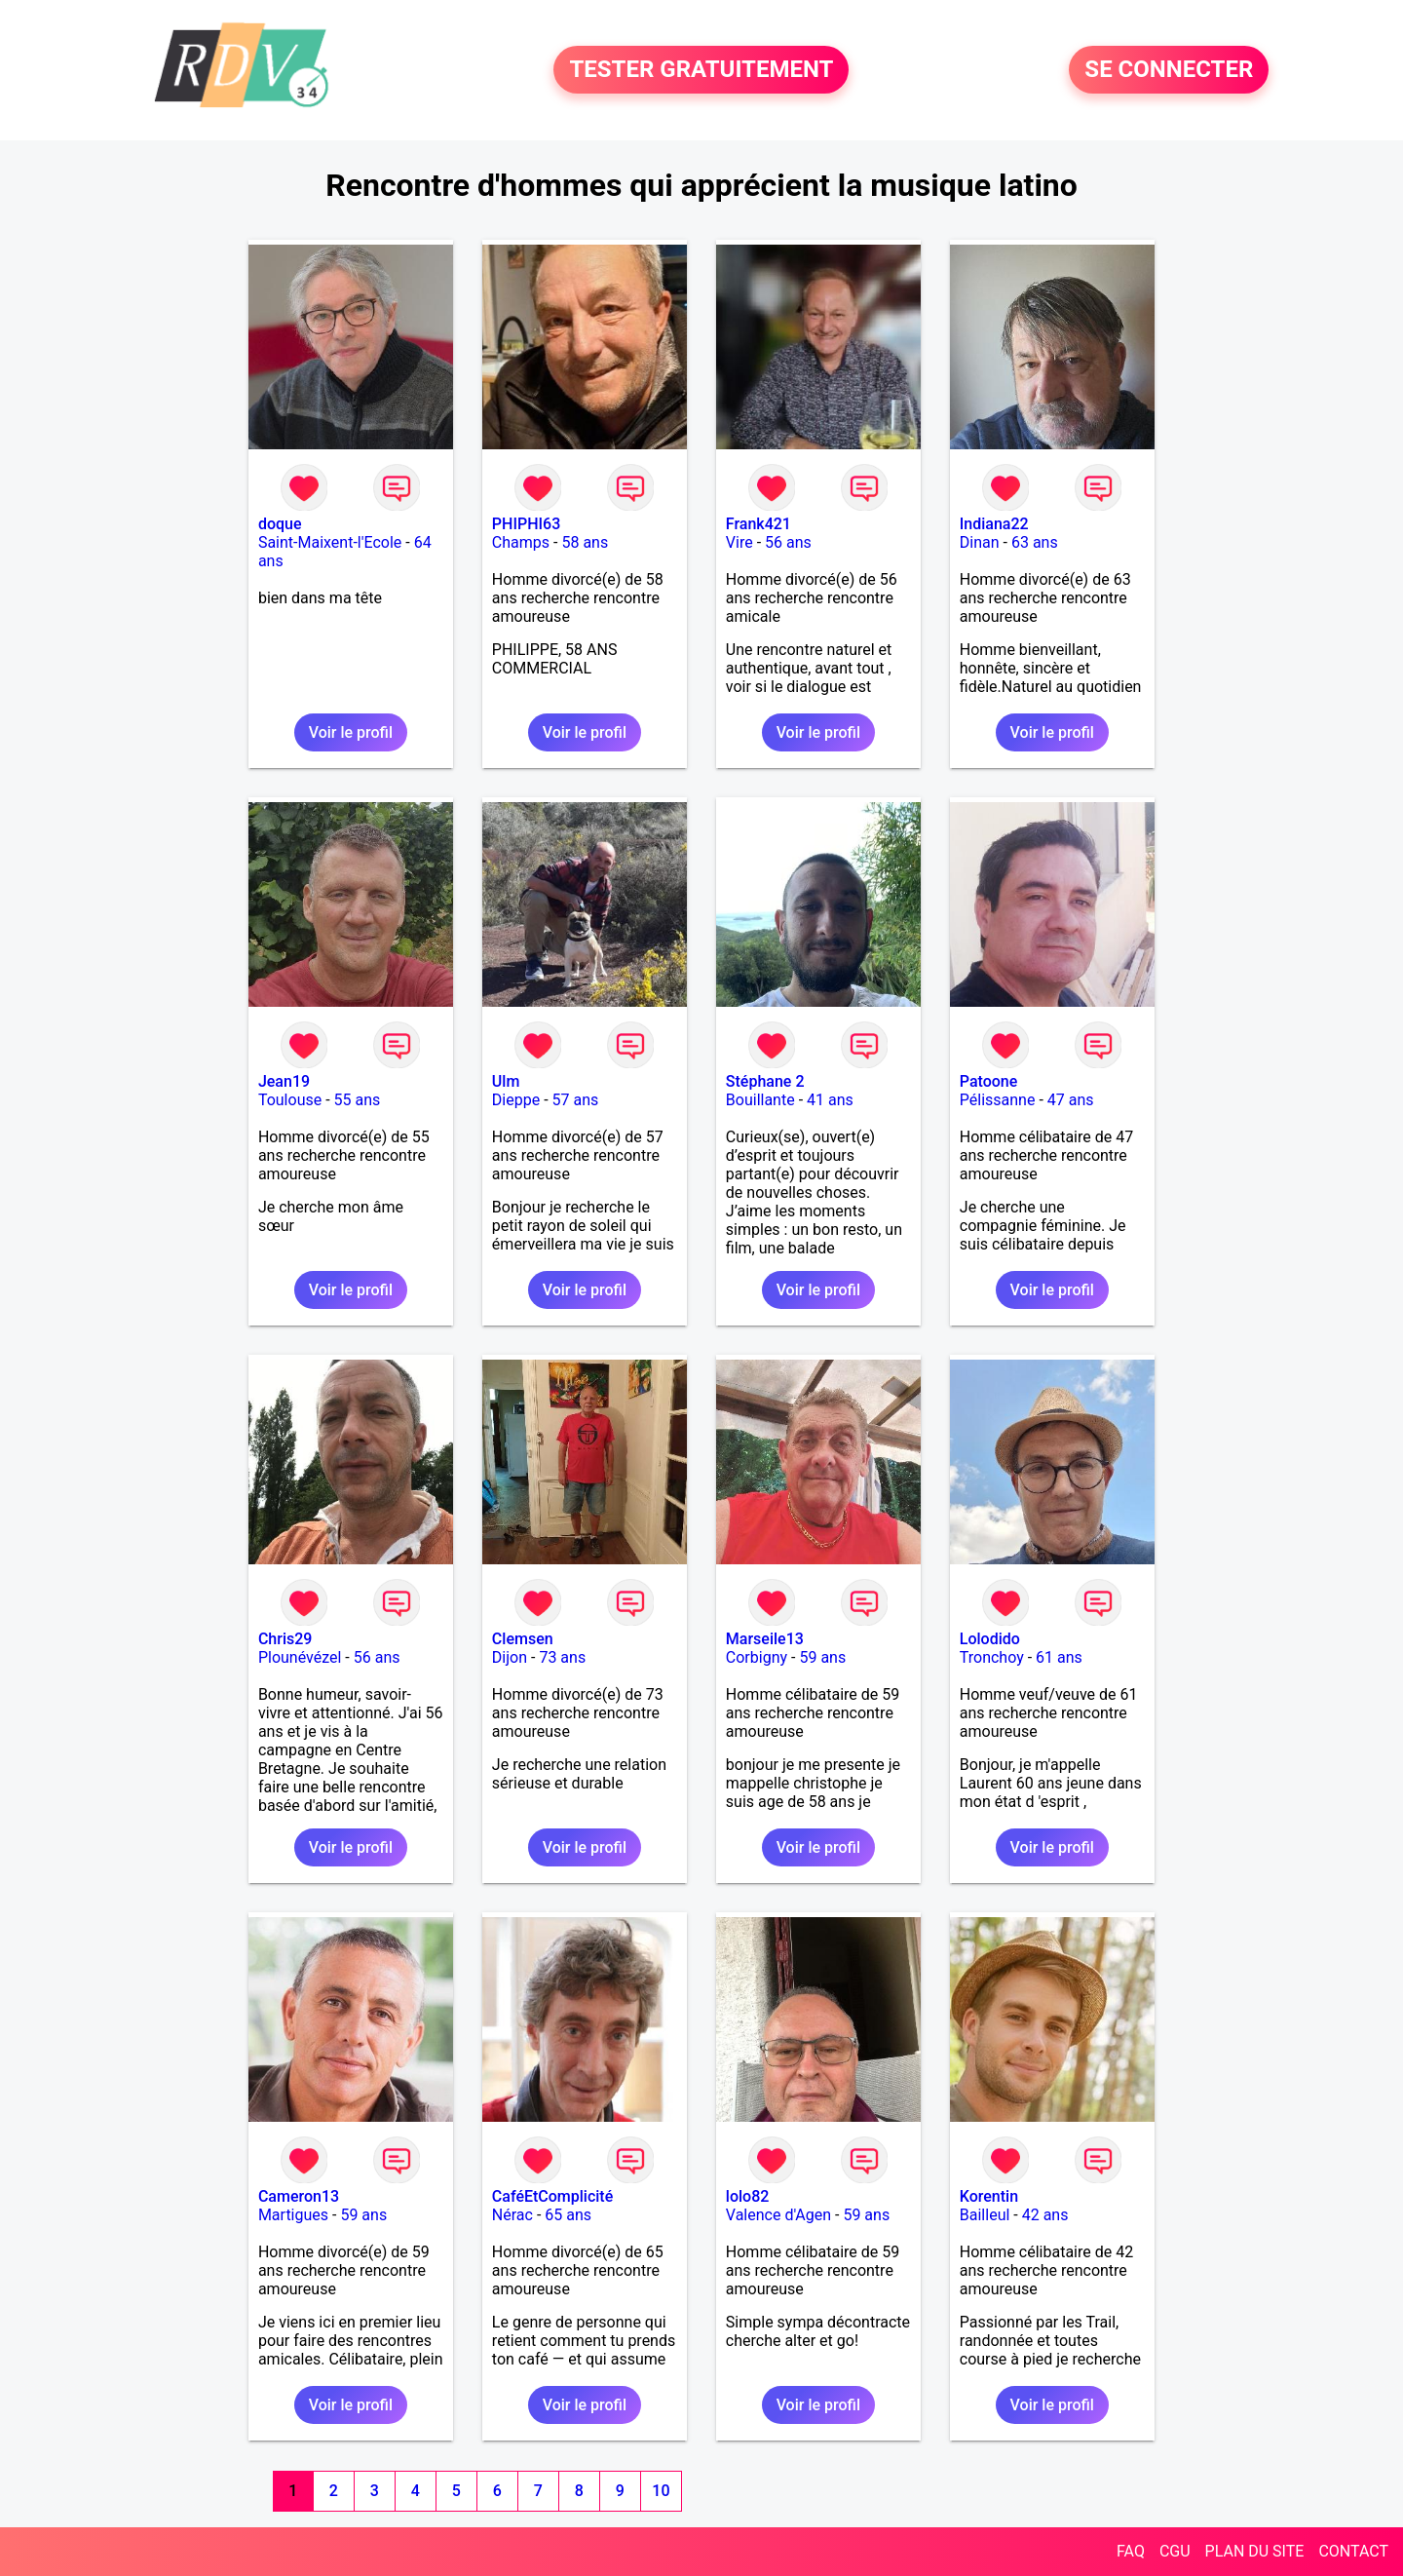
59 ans (822, 1657)
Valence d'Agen (778, 2215)
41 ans (830, 1100)
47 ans (1070, 1100)
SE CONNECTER (1168, 70)
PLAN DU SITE (1255, 2551)
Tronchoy (992, 1657)
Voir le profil (351, 732)
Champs (521, 542)
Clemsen (522, 1639)
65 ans (568, 2215)
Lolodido (990, 1639)
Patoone (989, 1081)
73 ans (562, 1657)
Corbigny (756, 1657)
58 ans (584, 542)
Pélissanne (998, 1100)
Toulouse (290, 1100)
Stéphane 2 (765, 1081)
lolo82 (748, 2196)
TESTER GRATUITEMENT (701, 70)
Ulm (505, 1081)
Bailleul (985, 2215)
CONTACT (1353, 2551)
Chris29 (285, 1639)
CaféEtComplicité (552, 2196)
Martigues (293, 2215)
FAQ (1131, 2551)
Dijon (509, 1657)
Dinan (980, 542)
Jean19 (284, 1081)
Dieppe (516, 1100)
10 (660, 2490)
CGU (1175, 2551)
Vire (739, 542)
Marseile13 (765, 1639)
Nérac (512, 2215)
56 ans (788, 542)
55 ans (357, 1100)
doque (280, 524)
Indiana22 (994, 524)
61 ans (1059, 1657)
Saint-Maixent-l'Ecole (329, 542)
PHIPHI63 (526, 524)
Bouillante (760, 1100)
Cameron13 (298, 2196)
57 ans (575, 1100)
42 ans (1045, 2215)
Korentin (989, 2196)
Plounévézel (299, 1657)
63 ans (1034, 542)
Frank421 (758, 524)
